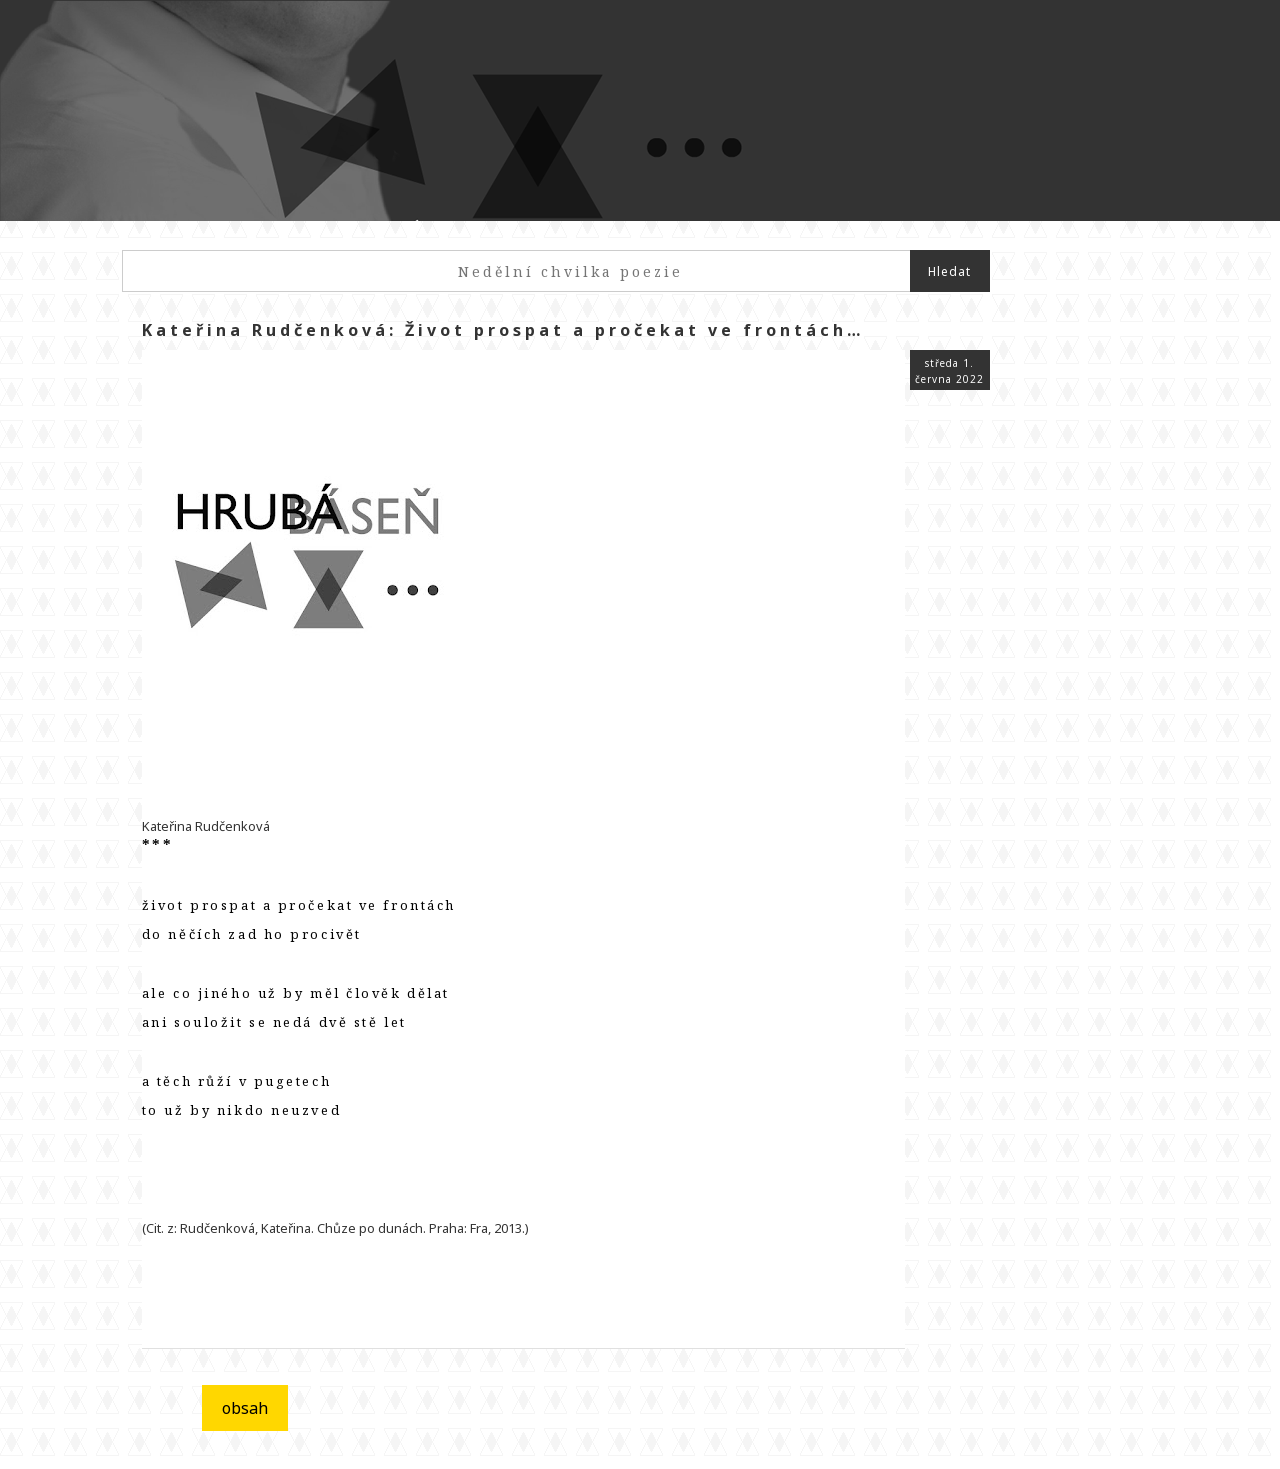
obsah (245, 1408)
